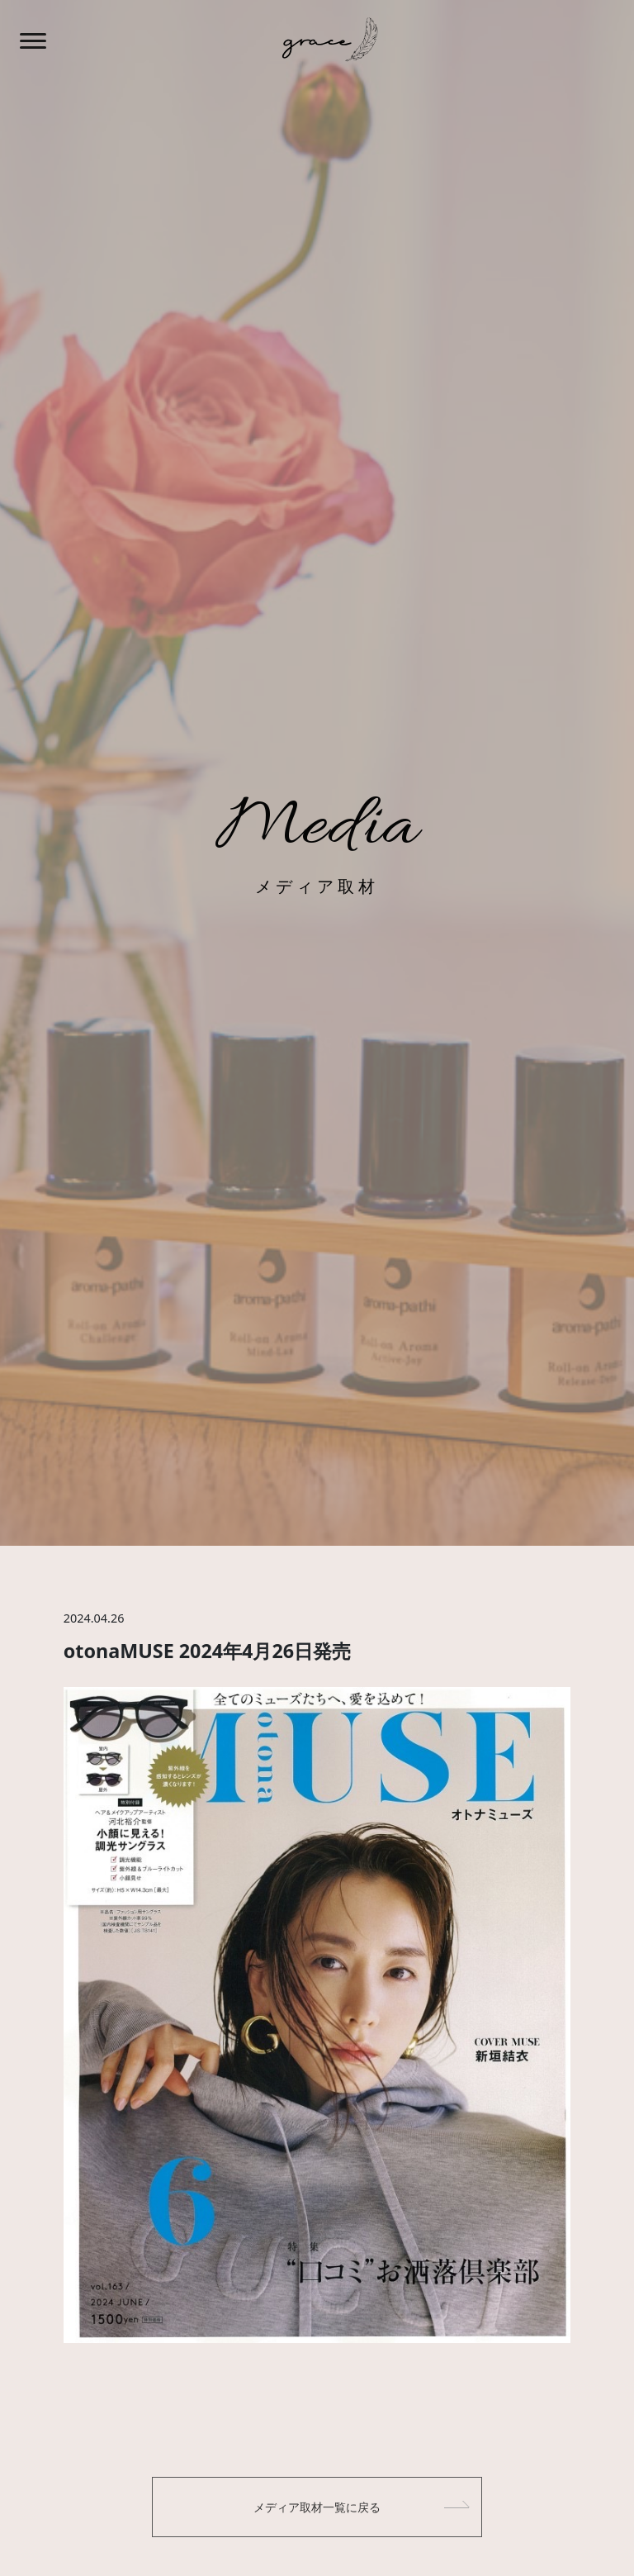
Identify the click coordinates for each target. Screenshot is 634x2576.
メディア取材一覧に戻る (317, 2507)
